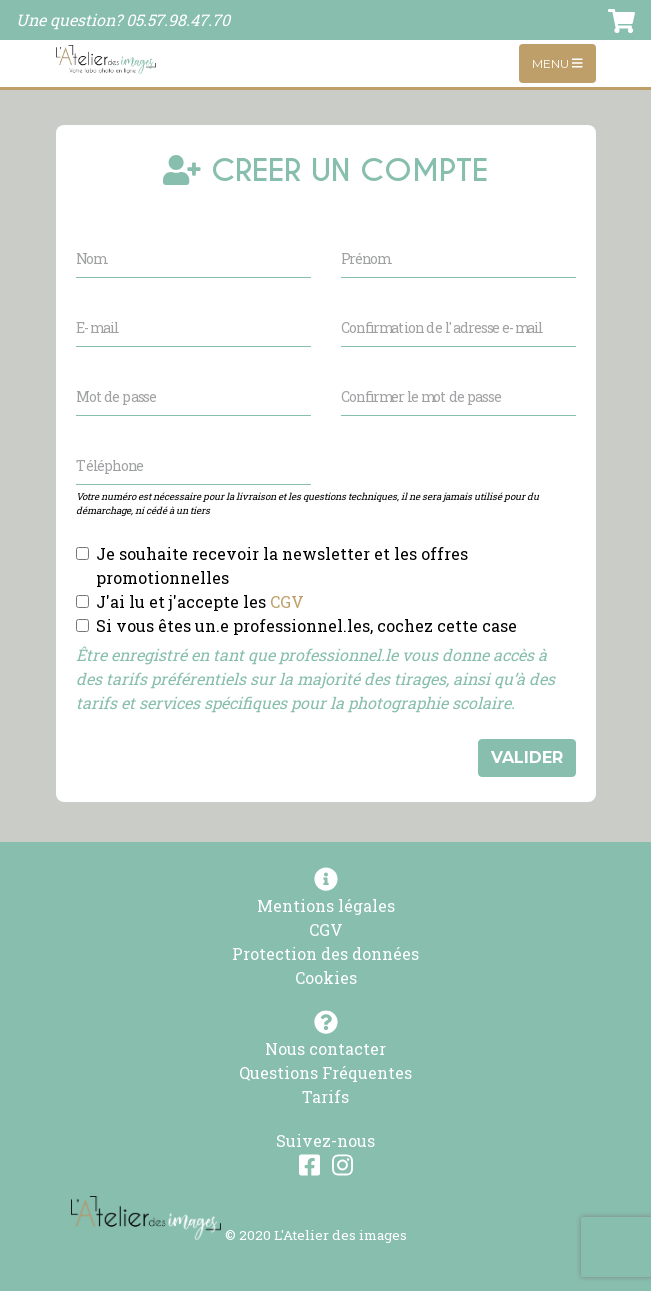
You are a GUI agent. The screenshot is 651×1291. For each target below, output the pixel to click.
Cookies (326, 977)
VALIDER (527, 757)
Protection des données (325, 953)
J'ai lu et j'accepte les (200, 601)
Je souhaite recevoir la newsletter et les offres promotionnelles (282, 565)
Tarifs (325, 1096)
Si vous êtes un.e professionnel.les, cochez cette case (306, 625)
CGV (287, 601)
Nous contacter (325, 1048)
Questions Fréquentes (325, 1072)
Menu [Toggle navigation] (557, 63)
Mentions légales (326, 905)
